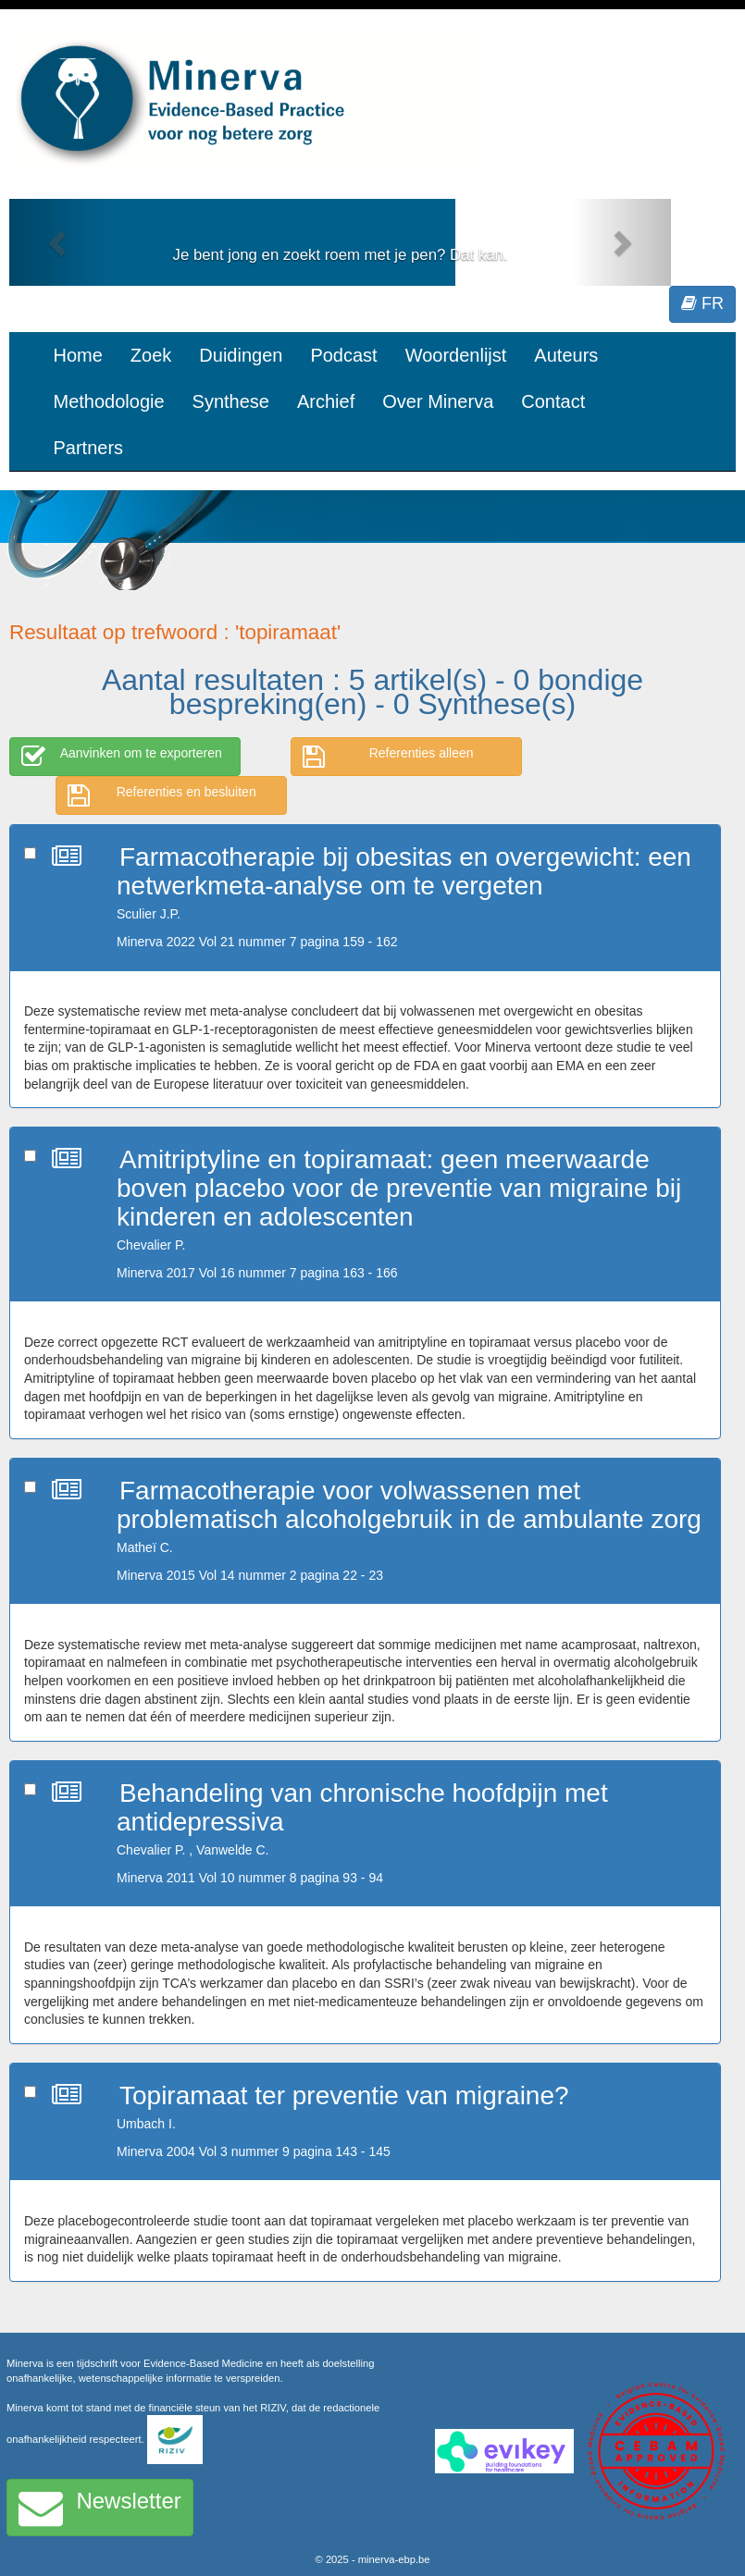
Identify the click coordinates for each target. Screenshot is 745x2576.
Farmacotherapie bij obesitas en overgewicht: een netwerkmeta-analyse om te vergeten (404, 871)
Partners (89, 448)
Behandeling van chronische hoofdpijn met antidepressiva (362, 1807)
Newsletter (100, 2507)
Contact (553, 401)
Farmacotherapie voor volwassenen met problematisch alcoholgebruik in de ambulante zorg (409, 1505)
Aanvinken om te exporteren (121, 757)
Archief (325, 401)
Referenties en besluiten (162, 795)
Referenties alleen (388, 757)
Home (78, 355)
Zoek (150, 355)
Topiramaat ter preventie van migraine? (344, 2095)
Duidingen (240, 355)
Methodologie (109, 401)
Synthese (230, 401)
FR (702, 303)
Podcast (343, 355)
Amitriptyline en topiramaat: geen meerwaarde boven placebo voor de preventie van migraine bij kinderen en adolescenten (399, 1188)
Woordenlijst (456, 355)
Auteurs (566, 355)
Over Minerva (437, 401)
